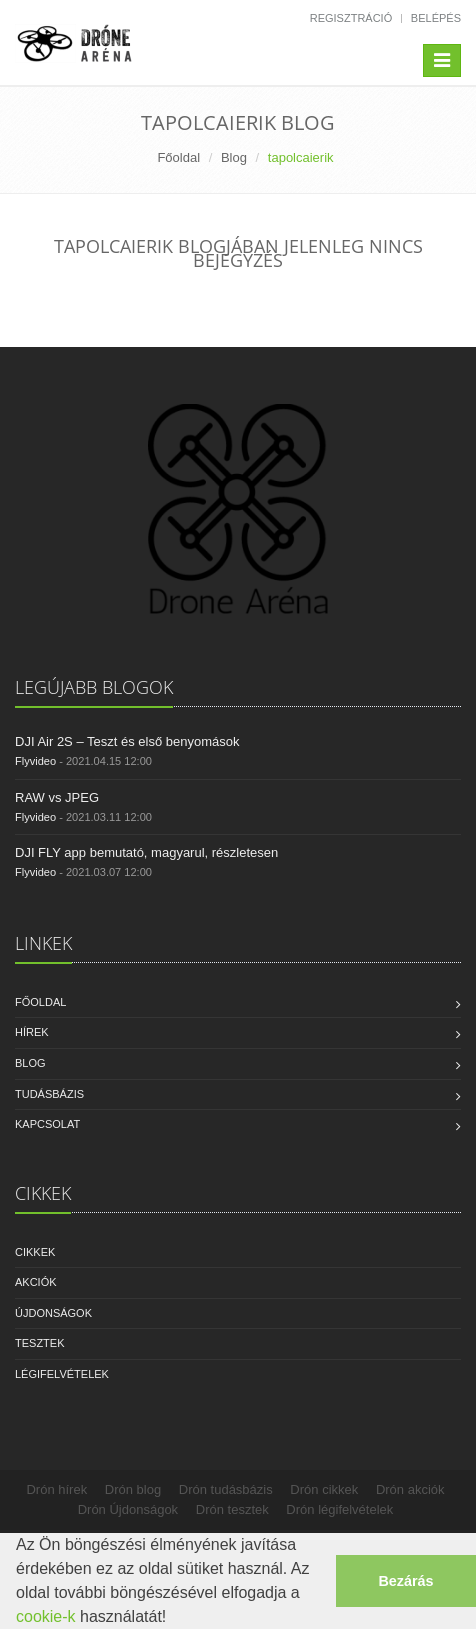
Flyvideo (35, 761)
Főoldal (178, 157)
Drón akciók (410, 1489)
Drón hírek (56, 1489)
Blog (234, 157)
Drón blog (133, 1489)
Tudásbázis (49, 1094)
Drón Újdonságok (128, 1509)
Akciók (36, 1282)
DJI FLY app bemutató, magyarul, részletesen (146, 852)
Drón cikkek (324, 1489)
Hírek (32, 1032)
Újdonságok (53, 1313)
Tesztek (40, 1343)
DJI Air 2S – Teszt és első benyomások (127, 741)
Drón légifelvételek (339, 1509)
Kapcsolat (47, 1124)
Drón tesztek (232, 1509)
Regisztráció (351, 18)
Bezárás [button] (405, 1581)
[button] (174, 1619)
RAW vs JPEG (57, 797)
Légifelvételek (62, 1374)
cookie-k (46, 1616)
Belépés (436, 18)
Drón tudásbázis (226, 1489)
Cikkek (35, 1252)
